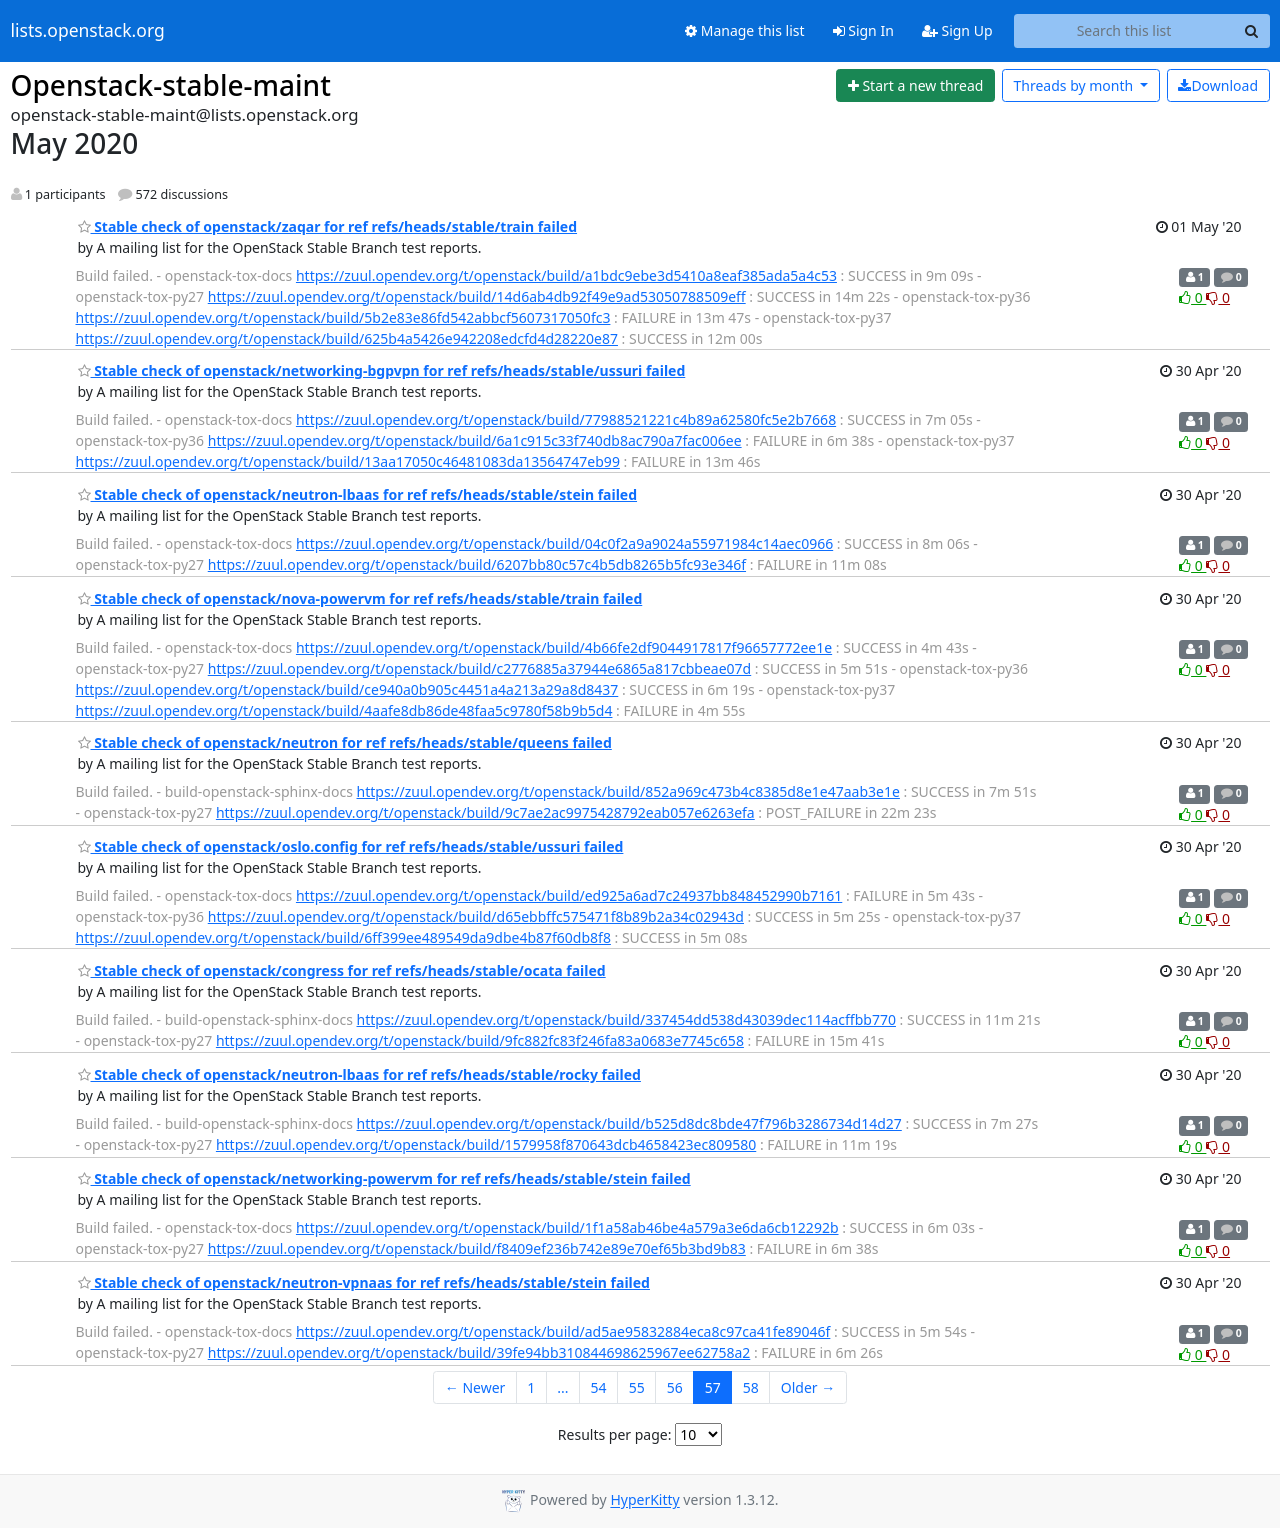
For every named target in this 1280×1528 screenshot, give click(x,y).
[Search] (1252, 31)
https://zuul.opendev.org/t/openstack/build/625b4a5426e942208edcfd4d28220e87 (347, 338)
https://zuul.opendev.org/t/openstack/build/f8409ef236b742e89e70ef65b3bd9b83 (477, 1248)
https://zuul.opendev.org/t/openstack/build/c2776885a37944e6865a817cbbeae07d (479, 668)
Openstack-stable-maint (171, 85)
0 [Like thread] (1192, 297)
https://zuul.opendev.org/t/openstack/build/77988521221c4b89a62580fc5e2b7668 (566, 419)
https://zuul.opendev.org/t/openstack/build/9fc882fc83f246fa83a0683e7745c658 (480, 1040)
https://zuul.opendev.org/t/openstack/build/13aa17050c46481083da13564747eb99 (348, 461)
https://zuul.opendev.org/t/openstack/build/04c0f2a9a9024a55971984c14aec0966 (564, 543)
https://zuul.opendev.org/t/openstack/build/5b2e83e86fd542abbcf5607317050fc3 (343, 317)
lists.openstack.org (88, 31)
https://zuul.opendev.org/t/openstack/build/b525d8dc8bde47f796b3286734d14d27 (629, 1123)
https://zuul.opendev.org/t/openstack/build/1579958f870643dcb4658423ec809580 (486, 1144)
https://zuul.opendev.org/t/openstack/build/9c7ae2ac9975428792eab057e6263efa (485, 812)
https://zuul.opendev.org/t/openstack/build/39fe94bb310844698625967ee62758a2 (479, 1352)
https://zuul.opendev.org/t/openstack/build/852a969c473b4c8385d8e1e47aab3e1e (628, 791)
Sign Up (957, 30)
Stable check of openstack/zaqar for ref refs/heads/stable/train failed (328, 226)
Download (1218, 85)
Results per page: (615, 1434)
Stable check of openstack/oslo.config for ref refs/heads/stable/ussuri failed (351, 846)
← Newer (475, 1387)
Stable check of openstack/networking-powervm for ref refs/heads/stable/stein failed (384, 1178)
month (1074, 85)
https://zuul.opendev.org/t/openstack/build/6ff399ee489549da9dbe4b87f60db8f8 (343, 937)
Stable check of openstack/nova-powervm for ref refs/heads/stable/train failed (360, 598)
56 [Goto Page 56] (675, 1387)
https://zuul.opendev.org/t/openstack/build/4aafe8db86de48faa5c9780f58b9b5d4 (344, 710)
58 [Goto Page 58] (751, 1387)
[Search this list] (1124, 31)
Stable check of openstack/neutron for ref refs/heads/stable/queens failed (345, 742)
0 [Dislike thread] (1218, 297)
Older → (808, 1387)
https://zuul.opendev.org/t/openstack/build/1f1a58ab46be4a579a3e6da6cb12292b (567, 1227)
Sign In (863, 30)
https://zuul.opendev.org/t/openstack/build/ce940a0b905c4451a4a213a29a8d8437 (347, 689)
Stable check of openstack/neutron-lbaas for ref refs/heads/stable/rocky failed (359, 1074)
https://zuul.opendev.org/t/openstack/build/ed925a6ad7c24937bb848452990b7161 (569, 895)
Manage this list (745, 30)
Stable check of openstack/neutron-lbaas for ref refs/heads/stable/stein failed (358, 494)
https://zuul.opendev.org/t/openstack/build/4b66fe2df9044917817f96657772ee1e (564, 647)
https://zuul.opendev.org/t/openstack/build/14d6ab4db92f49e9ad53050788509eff (477, 296)
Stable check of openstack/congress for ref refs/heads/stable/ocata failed (342, 970)
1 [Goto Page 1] (531, 1387)
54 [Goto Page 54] (599, 1387)
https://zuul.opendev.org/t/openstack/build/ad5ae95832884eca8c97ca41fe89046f (563, 1331)
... (562, 1387)
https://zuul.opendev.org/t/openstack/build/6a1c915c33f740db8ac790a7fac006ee (475, 440)
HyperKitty (644, 1500)
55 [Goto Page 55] (637, 1387)
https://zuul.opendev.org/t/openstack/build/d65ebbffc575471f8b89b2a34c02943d (476, 916)
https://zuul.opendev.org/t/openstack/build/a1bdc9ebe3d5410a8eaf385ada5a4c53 (566, 275)
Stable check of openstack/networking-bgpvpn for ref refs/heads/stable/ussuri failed (382, 370)
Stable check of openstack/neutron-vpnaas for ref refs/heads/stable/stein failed (364, 1282)
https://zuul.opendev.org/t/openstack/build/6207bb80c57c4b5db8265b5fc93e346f (477, 564)
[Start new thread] (915, 86)
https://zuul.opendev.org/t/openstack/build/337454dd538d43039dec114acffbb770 (626, 1019)
